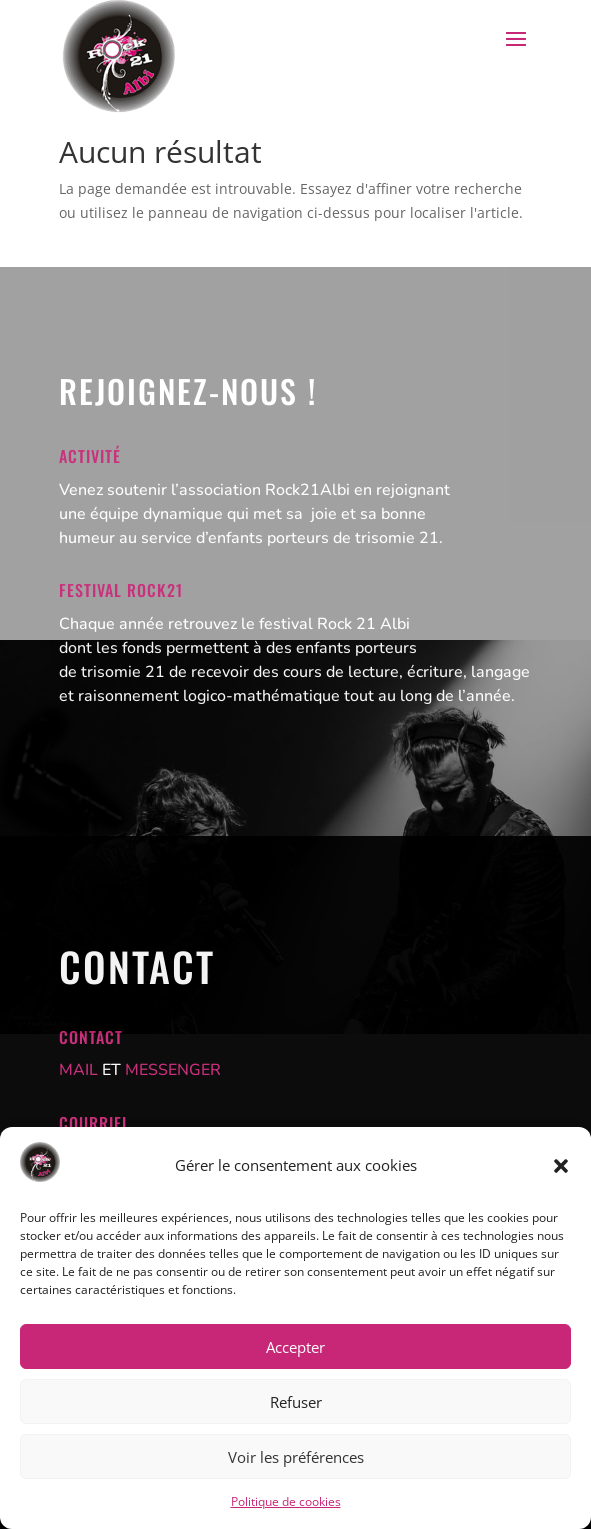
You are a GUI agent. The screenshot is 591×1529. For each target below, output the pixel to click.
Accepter (295, 1347)
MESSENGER (173, 1070)
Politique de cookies (286, 1501)
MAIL (78, 1070)
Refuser (296, 1402)
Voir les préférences (296, 1457)
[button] (561, 1166)
